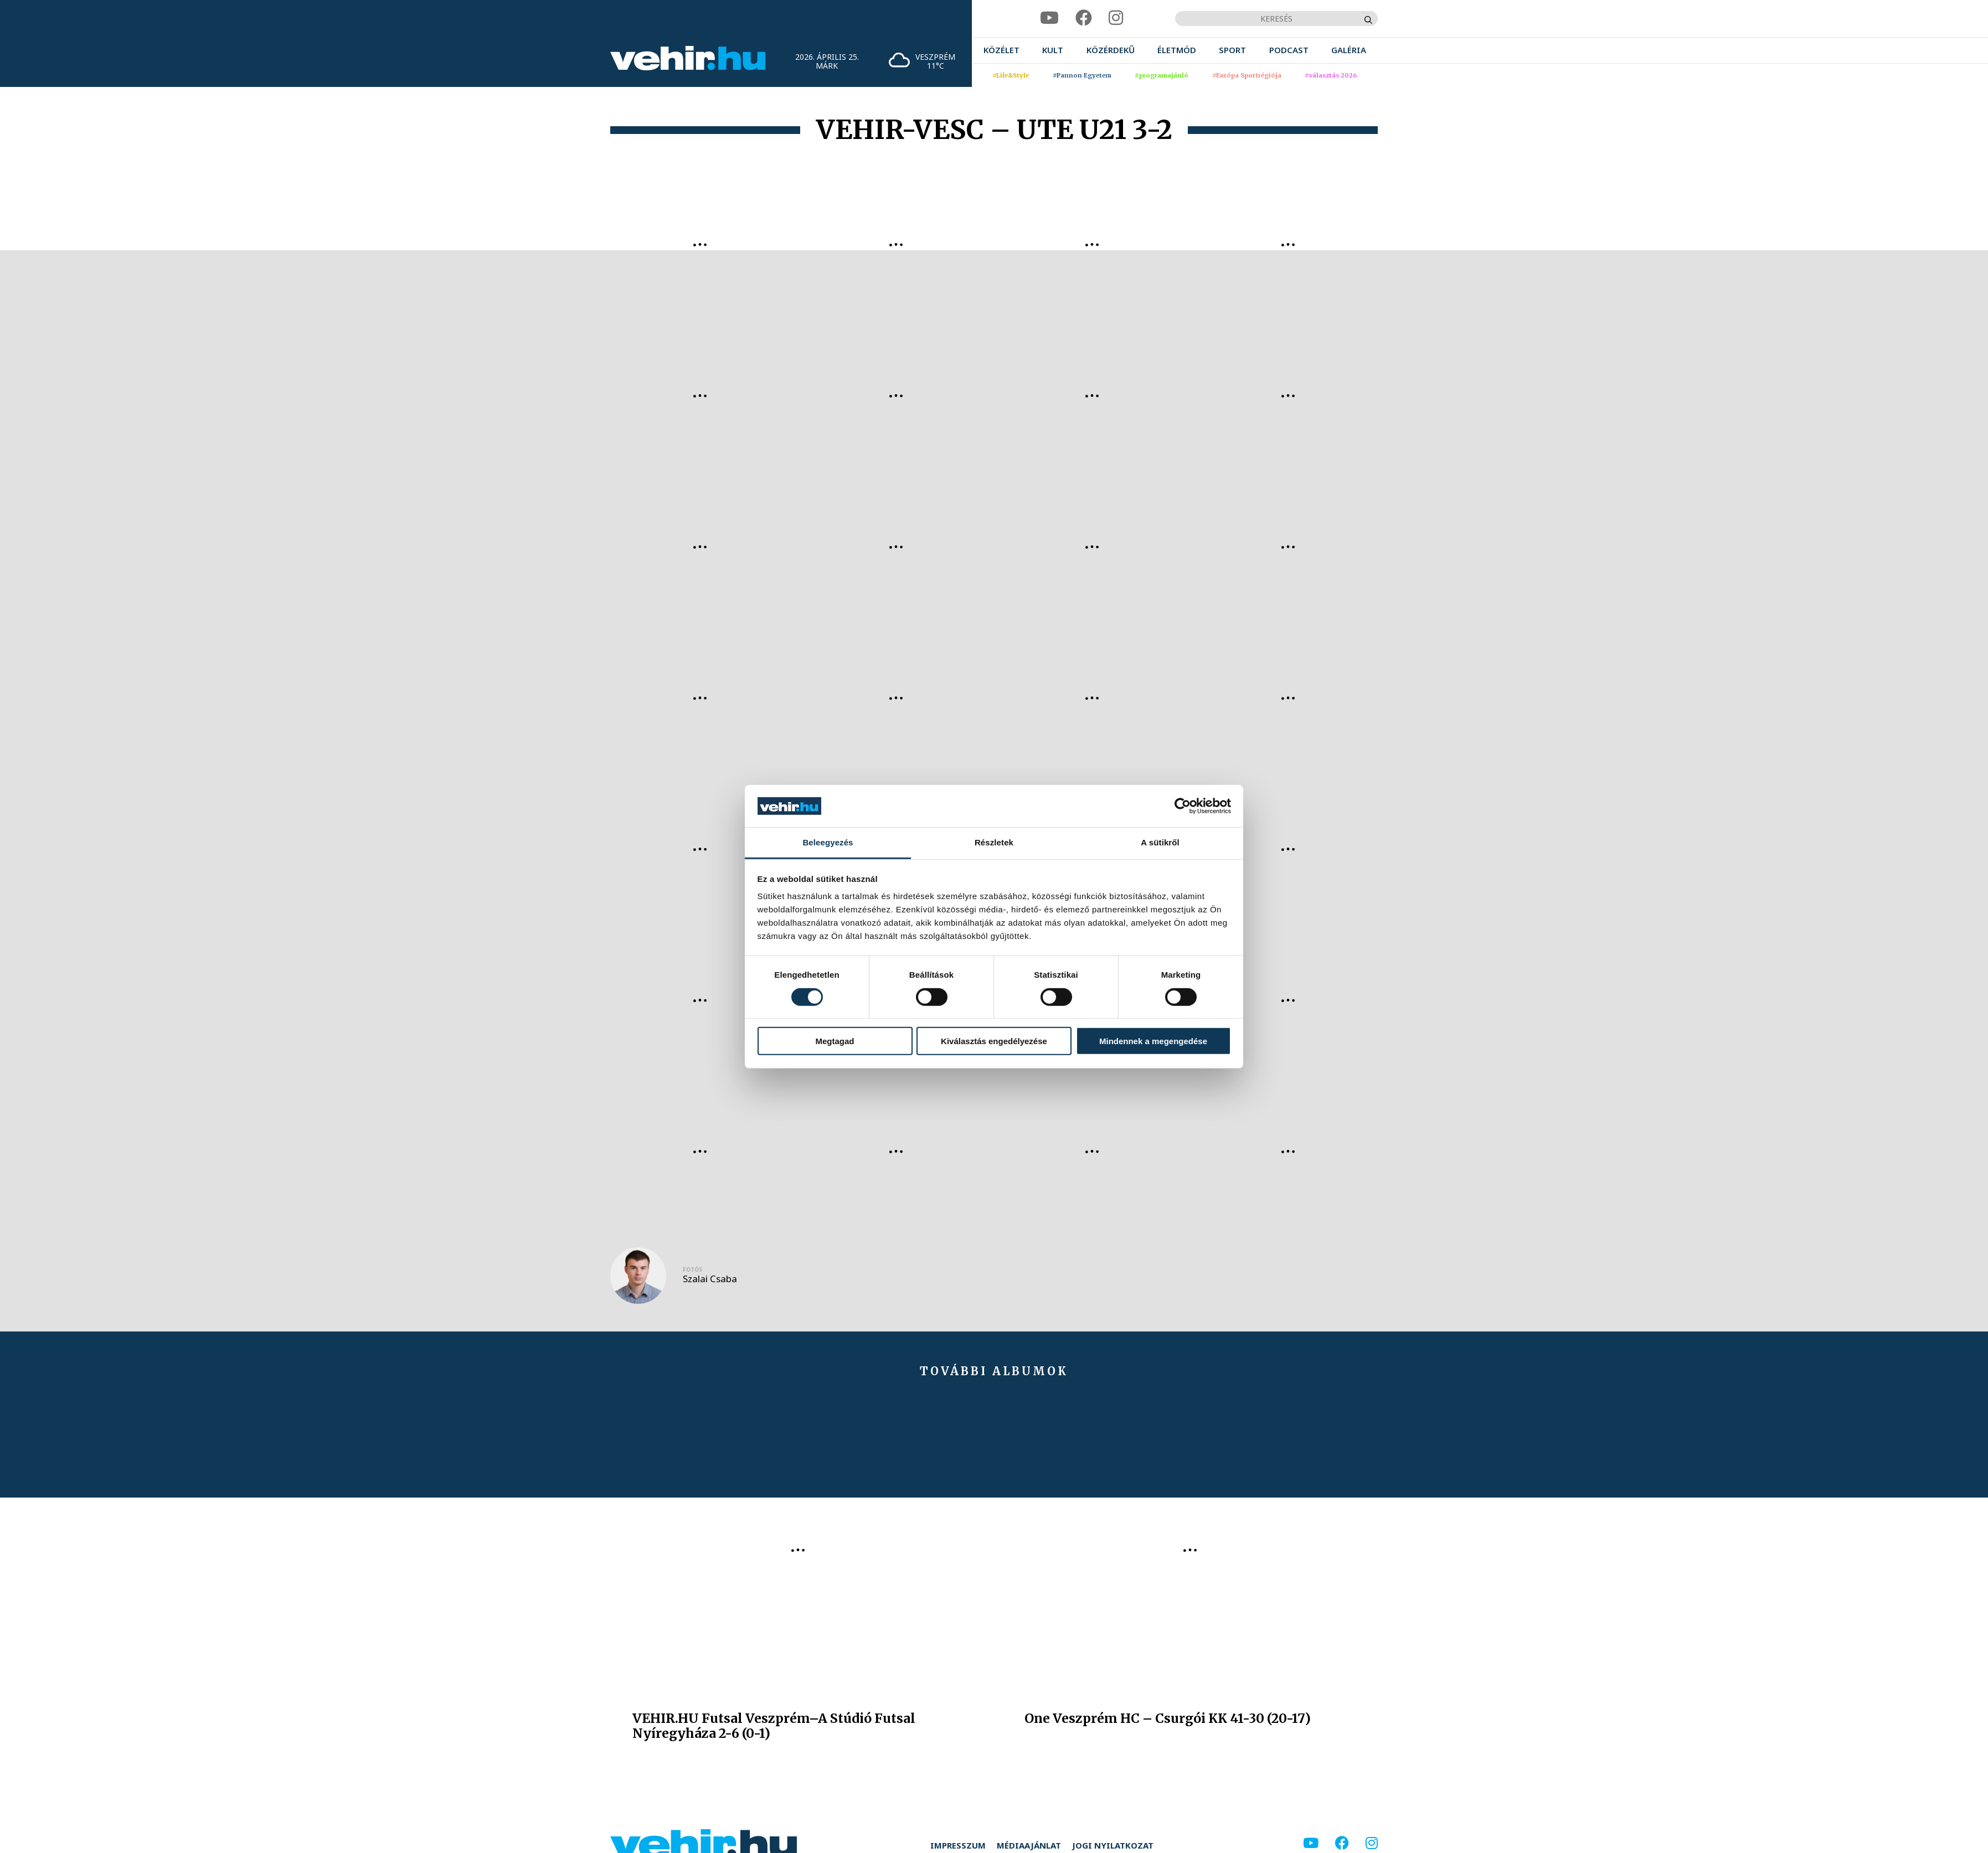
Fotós (692, 1269)
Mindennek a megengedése (1153, 1041)
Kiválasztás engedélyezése (994, 1041)
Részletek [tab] (994, 842)
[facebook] (1083, 18)
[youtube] (1049, 18)
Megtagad (834, 1041)
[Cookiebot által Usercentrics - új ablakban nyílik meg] (1182, 806)
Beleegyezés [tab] (827, 842)
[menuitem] (1001, 50)
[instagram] (1116, 18)
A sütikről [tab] (1160, 842)
